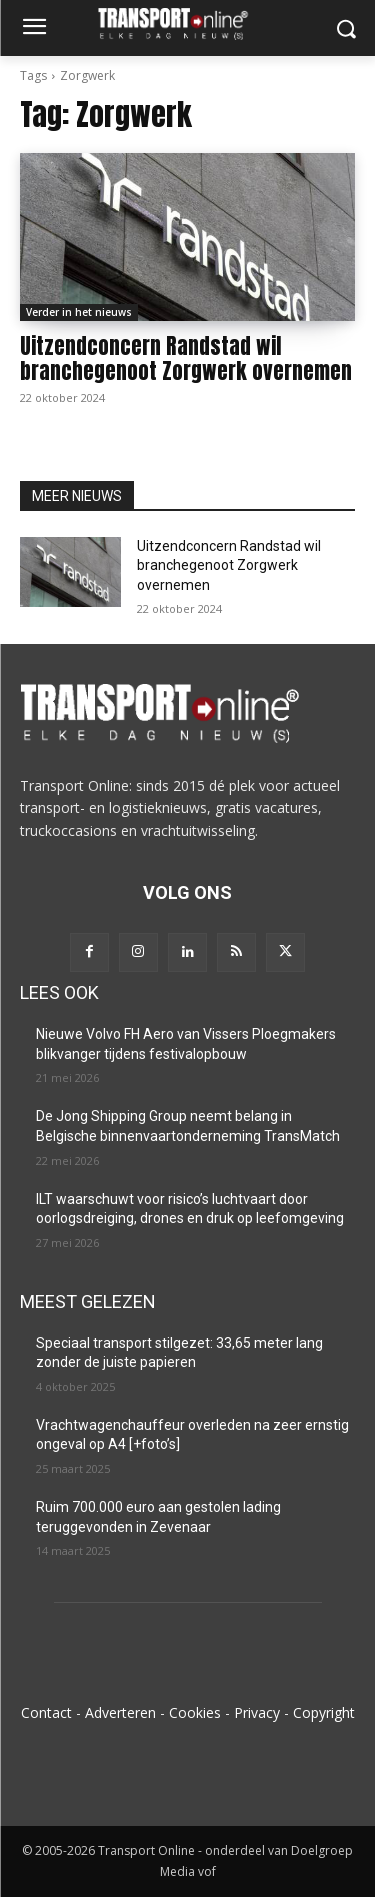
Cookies (195, 1712)
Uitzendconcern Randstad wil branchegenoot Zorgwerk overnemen (186, 358)
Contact (46, 1712)
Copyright (324, 1712)
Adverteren (120, 1712)
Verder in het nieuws (79, 312)
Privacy (257, 1712)
